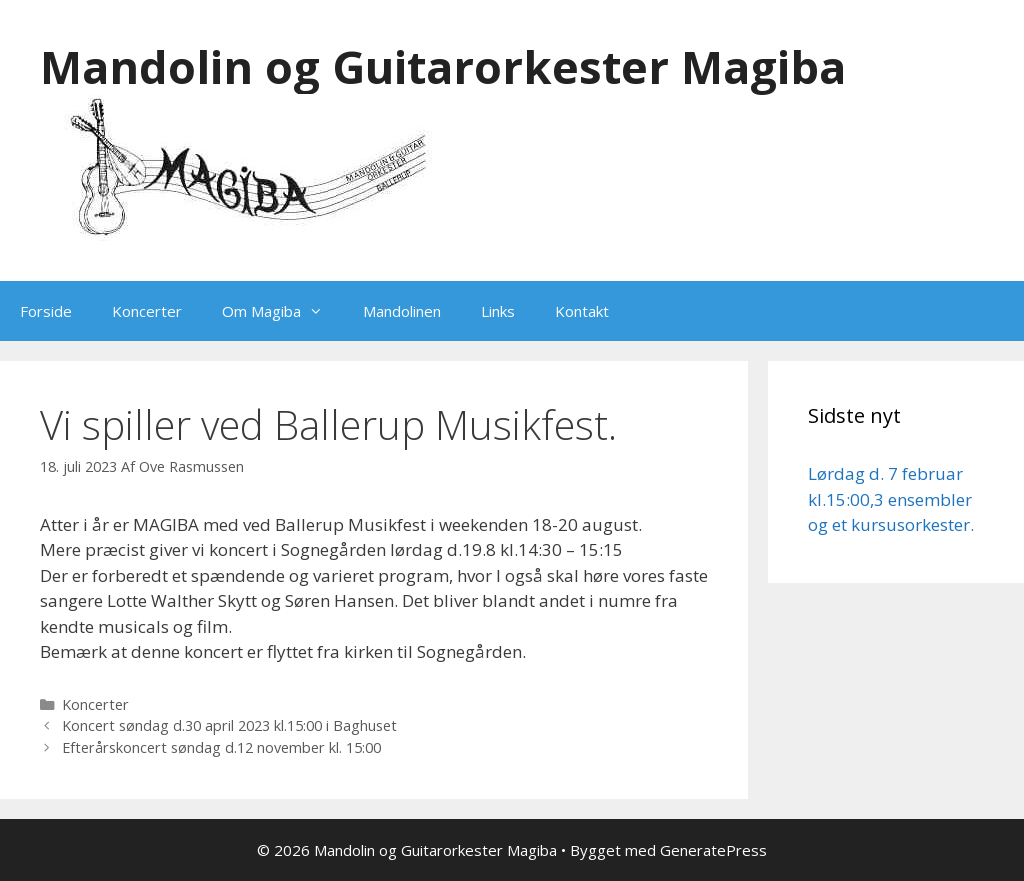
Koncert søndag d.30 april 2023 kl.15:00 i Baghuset (229, 725)
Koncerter (147, 311)
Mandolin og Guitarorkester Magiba (443, 66)
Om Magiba (282, 311)
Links (498, 311)
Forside (46, 311)
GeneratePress (713, 850)
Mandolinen (402, 311)
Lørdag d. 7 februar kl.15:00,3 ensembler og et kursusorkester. (891, 499)
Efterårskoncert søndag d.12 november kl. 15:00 (221, 747)
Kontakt (582, 311)
